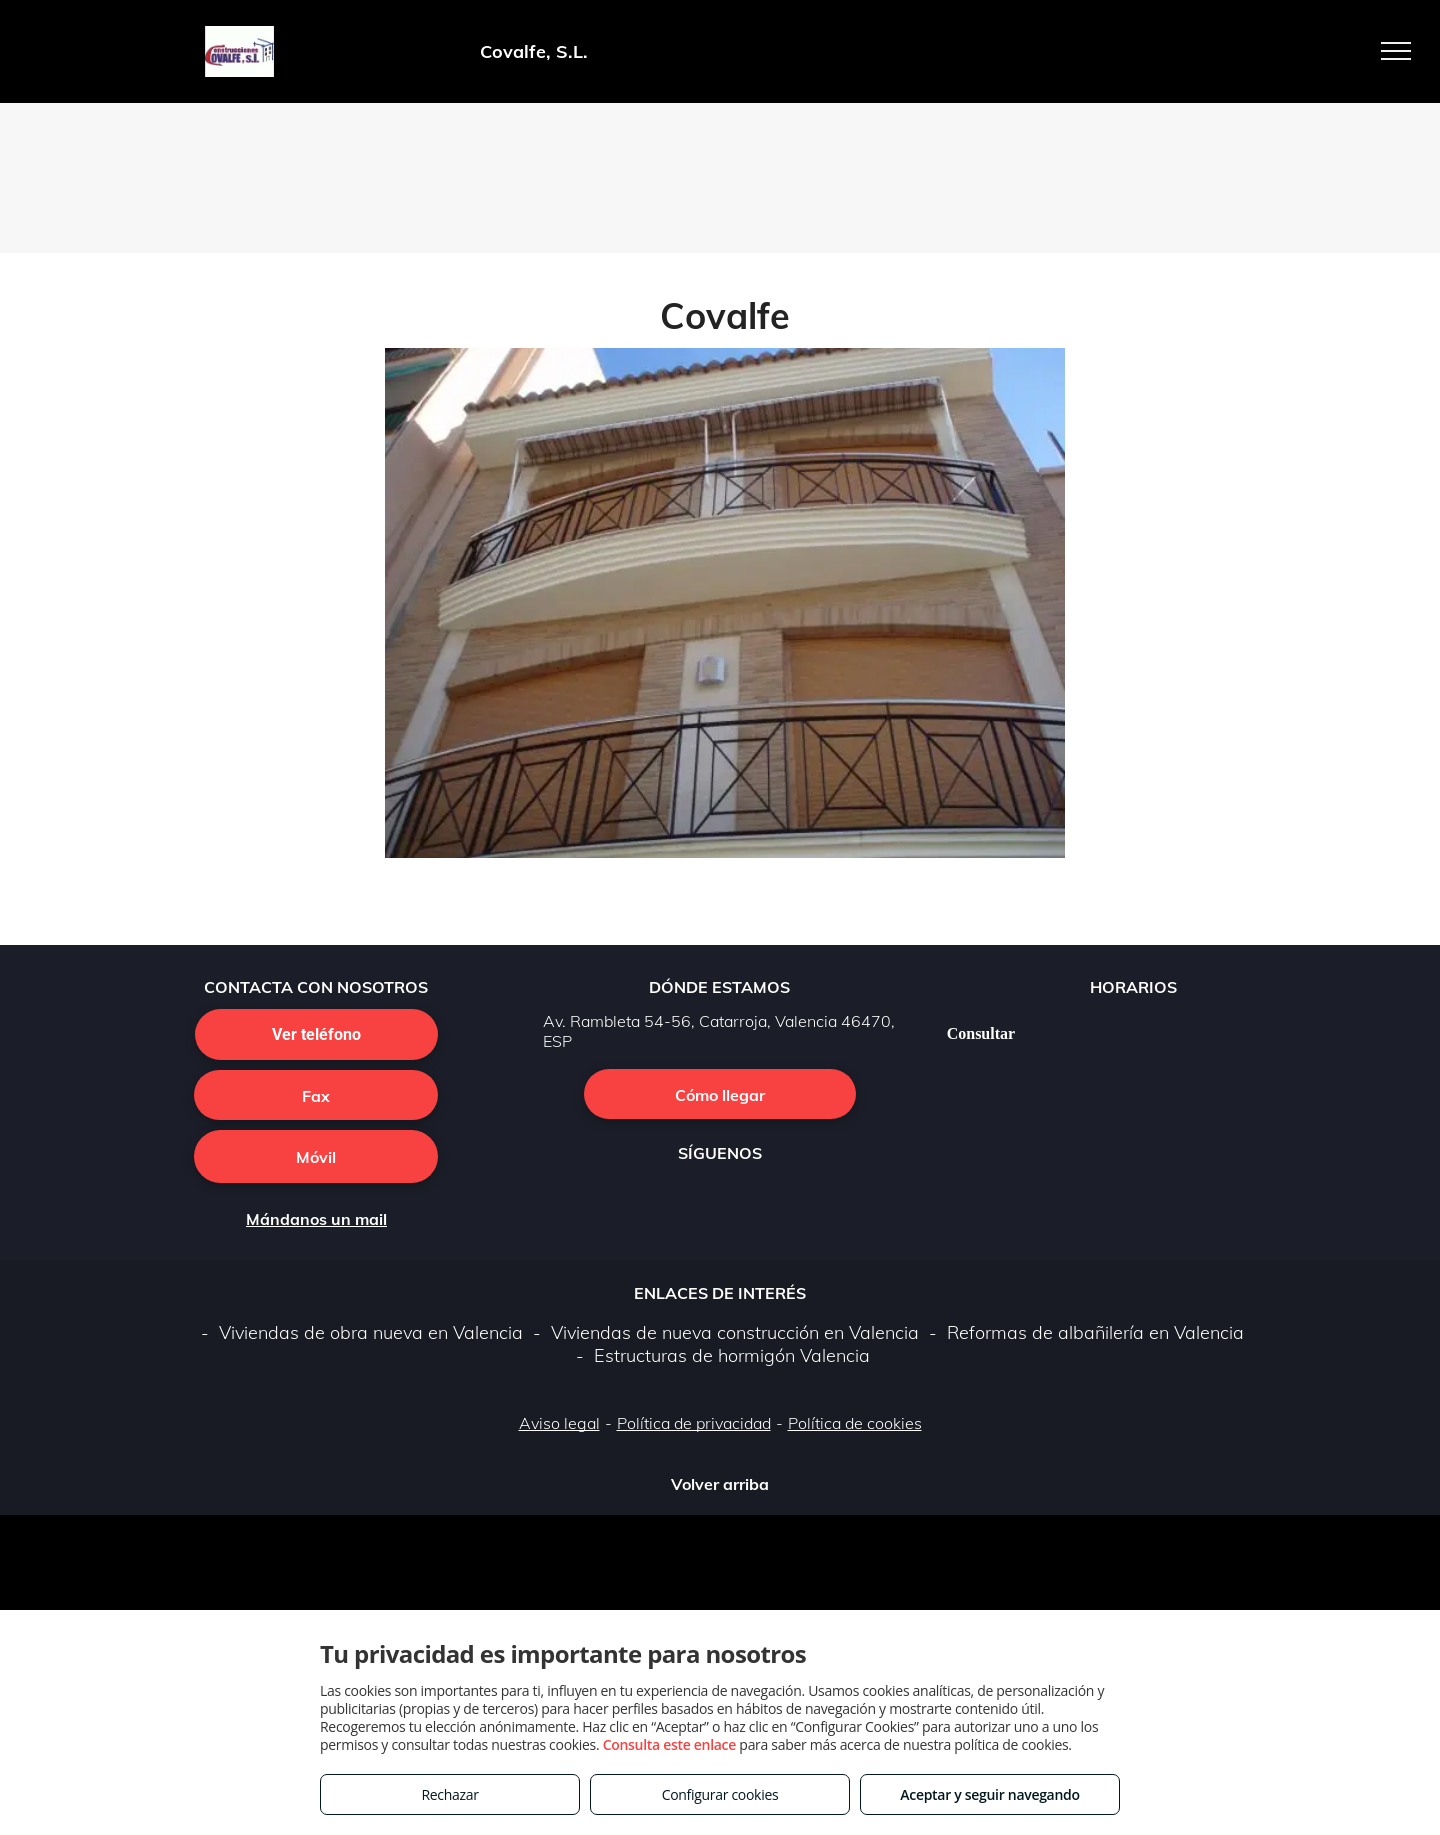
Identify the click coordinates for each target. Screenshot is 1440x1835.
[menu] (1396, 51)
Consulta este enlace (669, 1744)
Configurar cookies (720, 1794)
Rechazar (449, 1794)
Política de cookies (855, 1423)
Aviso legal (559, 1423)
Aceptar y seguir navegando (989, 1794)
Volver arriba (720, 1484)
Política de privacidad (694, 1423)
